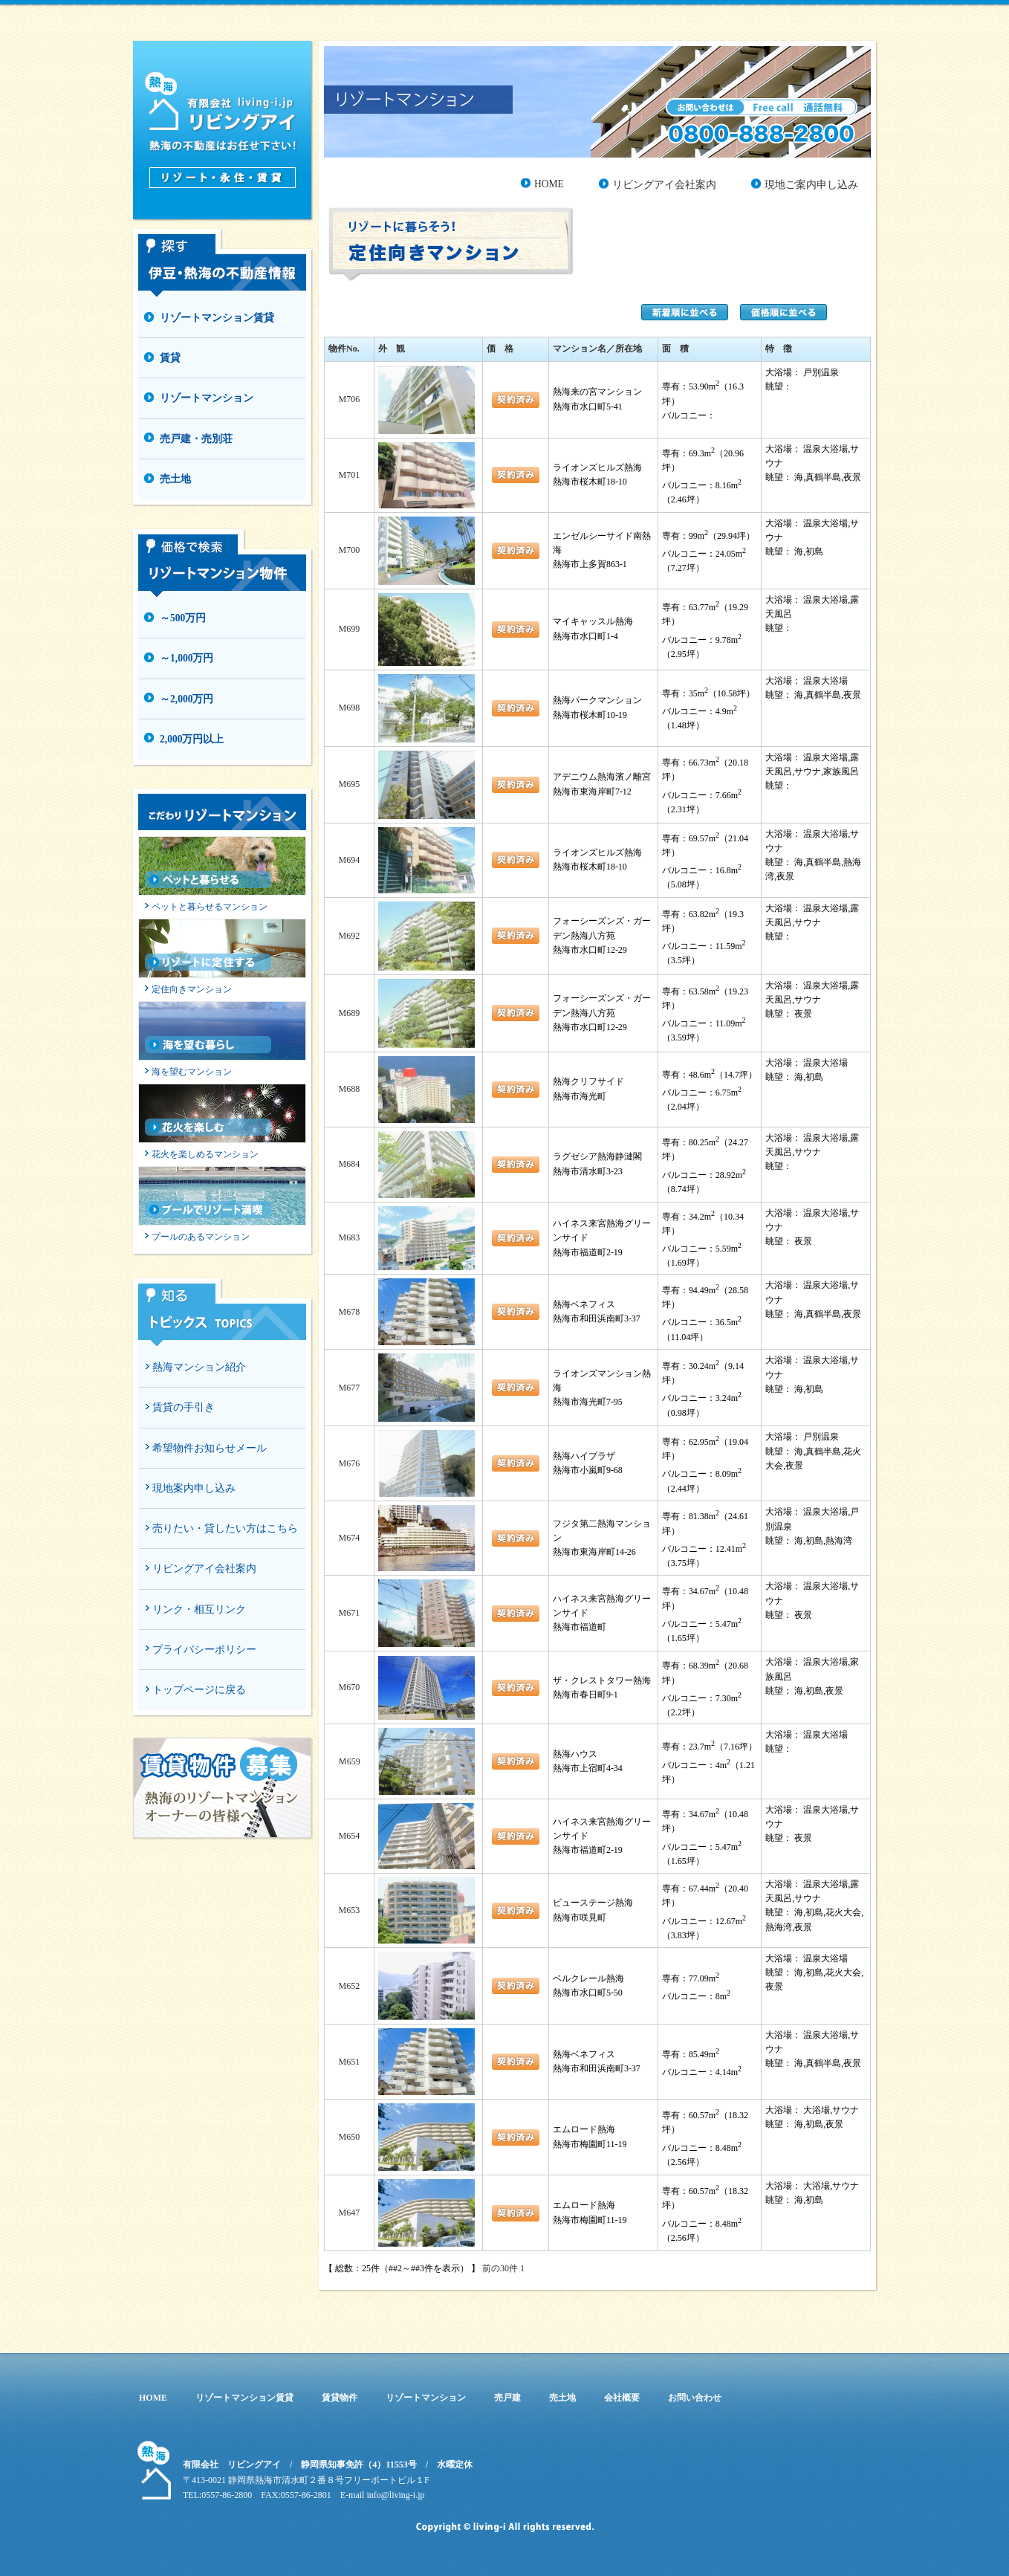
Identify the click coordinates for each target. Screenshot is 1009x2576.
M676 (349, 1463)
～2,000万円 (186, 699)
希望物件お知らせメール (209, 1448)
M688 (349, 1089)
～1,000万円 (186, 658)
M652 (349, 1986)
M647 (349, 2212)
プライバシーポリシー (204, 1649)
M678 (349, 1312)
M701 (349, 475)
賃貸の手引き (183, 1407)
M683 (349, 1237)
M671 (349, 1613)
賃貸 (170, 357)
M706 (349, 399)
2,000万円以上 (192, 739)
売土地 (175, 479)
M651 (349, 2061)
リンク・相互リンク (199, 1609)
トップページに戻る (199, 1689)
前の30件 (500, 2268)
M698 (349, 707)
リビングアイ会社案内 (204, 1568)
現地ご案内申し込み (811, 184)
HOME (549, 184)
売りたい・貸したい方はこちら (225, 1528)
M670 (349, 1687)
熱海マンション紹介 (199, 1367)
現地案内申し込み (194, 1488)
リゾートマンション (206, 398)
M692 (349, 936)
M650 (349, 2137)
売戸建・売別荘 (196, 438)
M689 (349, 1013)
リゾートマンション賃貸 (217, 317)
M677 (349, 1387)
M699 (349, 629)
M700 (349, 550)
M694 (349, 860)
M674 (349, 1538)
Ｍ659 (349, 1761)
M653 (349, 1910)
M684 (349, 1164)
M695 (349, 784)
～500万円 (183, 618)
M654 (349, 1836)
